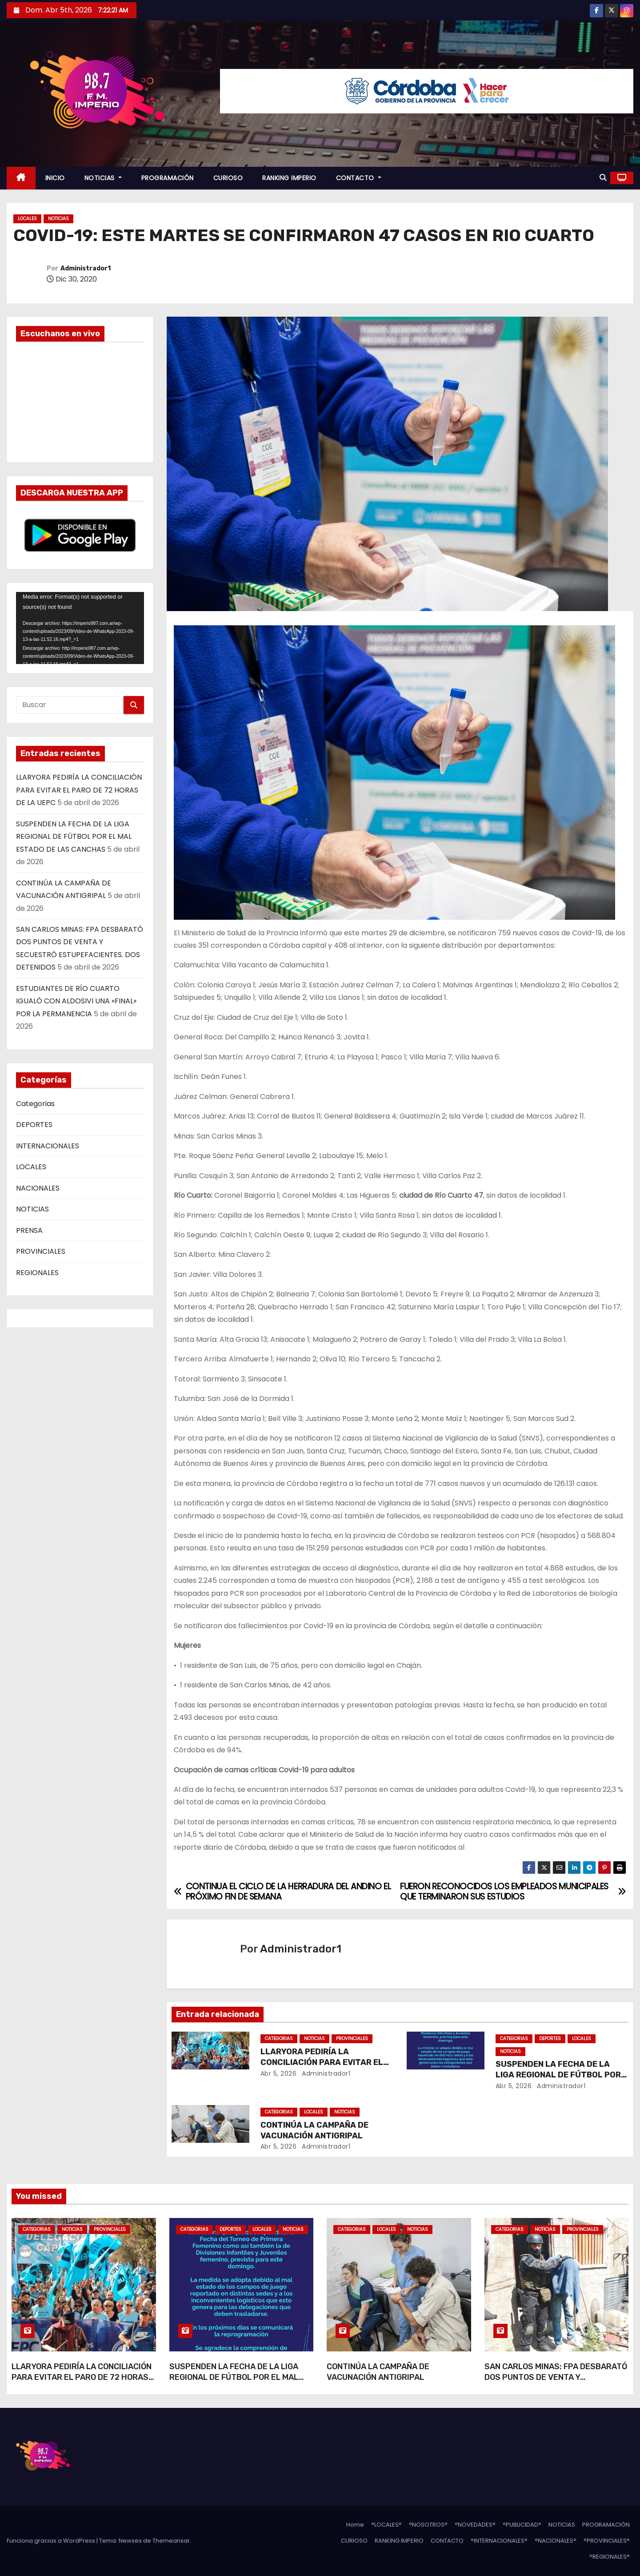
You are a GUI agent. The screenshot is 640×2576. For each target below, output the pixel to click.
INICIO (55, 177)
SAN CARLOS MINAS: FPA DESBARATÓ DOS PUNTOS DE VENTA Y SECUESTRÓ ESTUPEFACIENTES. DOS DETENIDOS (555, 2382)
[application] (80, 628)
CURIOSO (228, 177)
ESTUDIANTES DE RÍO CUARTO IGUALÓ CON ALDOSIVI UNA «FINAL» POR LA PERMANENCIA (76, 1001)
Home (355, 2524)
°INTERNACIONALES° (499, 2540)
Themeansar (171, 2540)
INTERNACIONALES (47, 1146)
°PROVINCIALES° (607, 2540)
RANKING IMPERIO (289, 177)
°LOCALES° (386, 2524)
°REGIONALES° (609, 2556)
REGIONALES (37, 1273)
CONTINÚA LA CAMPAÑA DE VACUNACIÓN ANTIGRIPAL (314, 2130)
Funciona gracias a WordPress (51, 2540)
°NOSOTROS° (428, 2524)
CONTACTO (358, 177)
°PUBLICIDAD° (522, 2524)
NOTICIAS (103, 177)
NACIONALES (38, 1188)
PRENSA (29, 1230)
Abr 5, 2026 (278, 2073)
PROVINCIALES (40, 1251)
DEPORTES (34, 1124)
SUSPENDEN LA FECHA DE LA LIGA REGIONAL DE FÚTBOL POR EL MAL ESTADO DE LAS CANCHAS (74, 836)
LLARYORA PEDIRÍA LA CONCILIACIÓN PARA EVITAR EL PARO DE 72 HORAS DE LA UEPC (79, 790)
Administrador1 (85, 268)
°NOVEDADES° (475, 2524)
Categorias (35, 1104)
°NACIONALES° (555, 2540)
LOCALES (27, 218)
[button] (603, 178)
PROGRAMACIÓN (167, 177)
